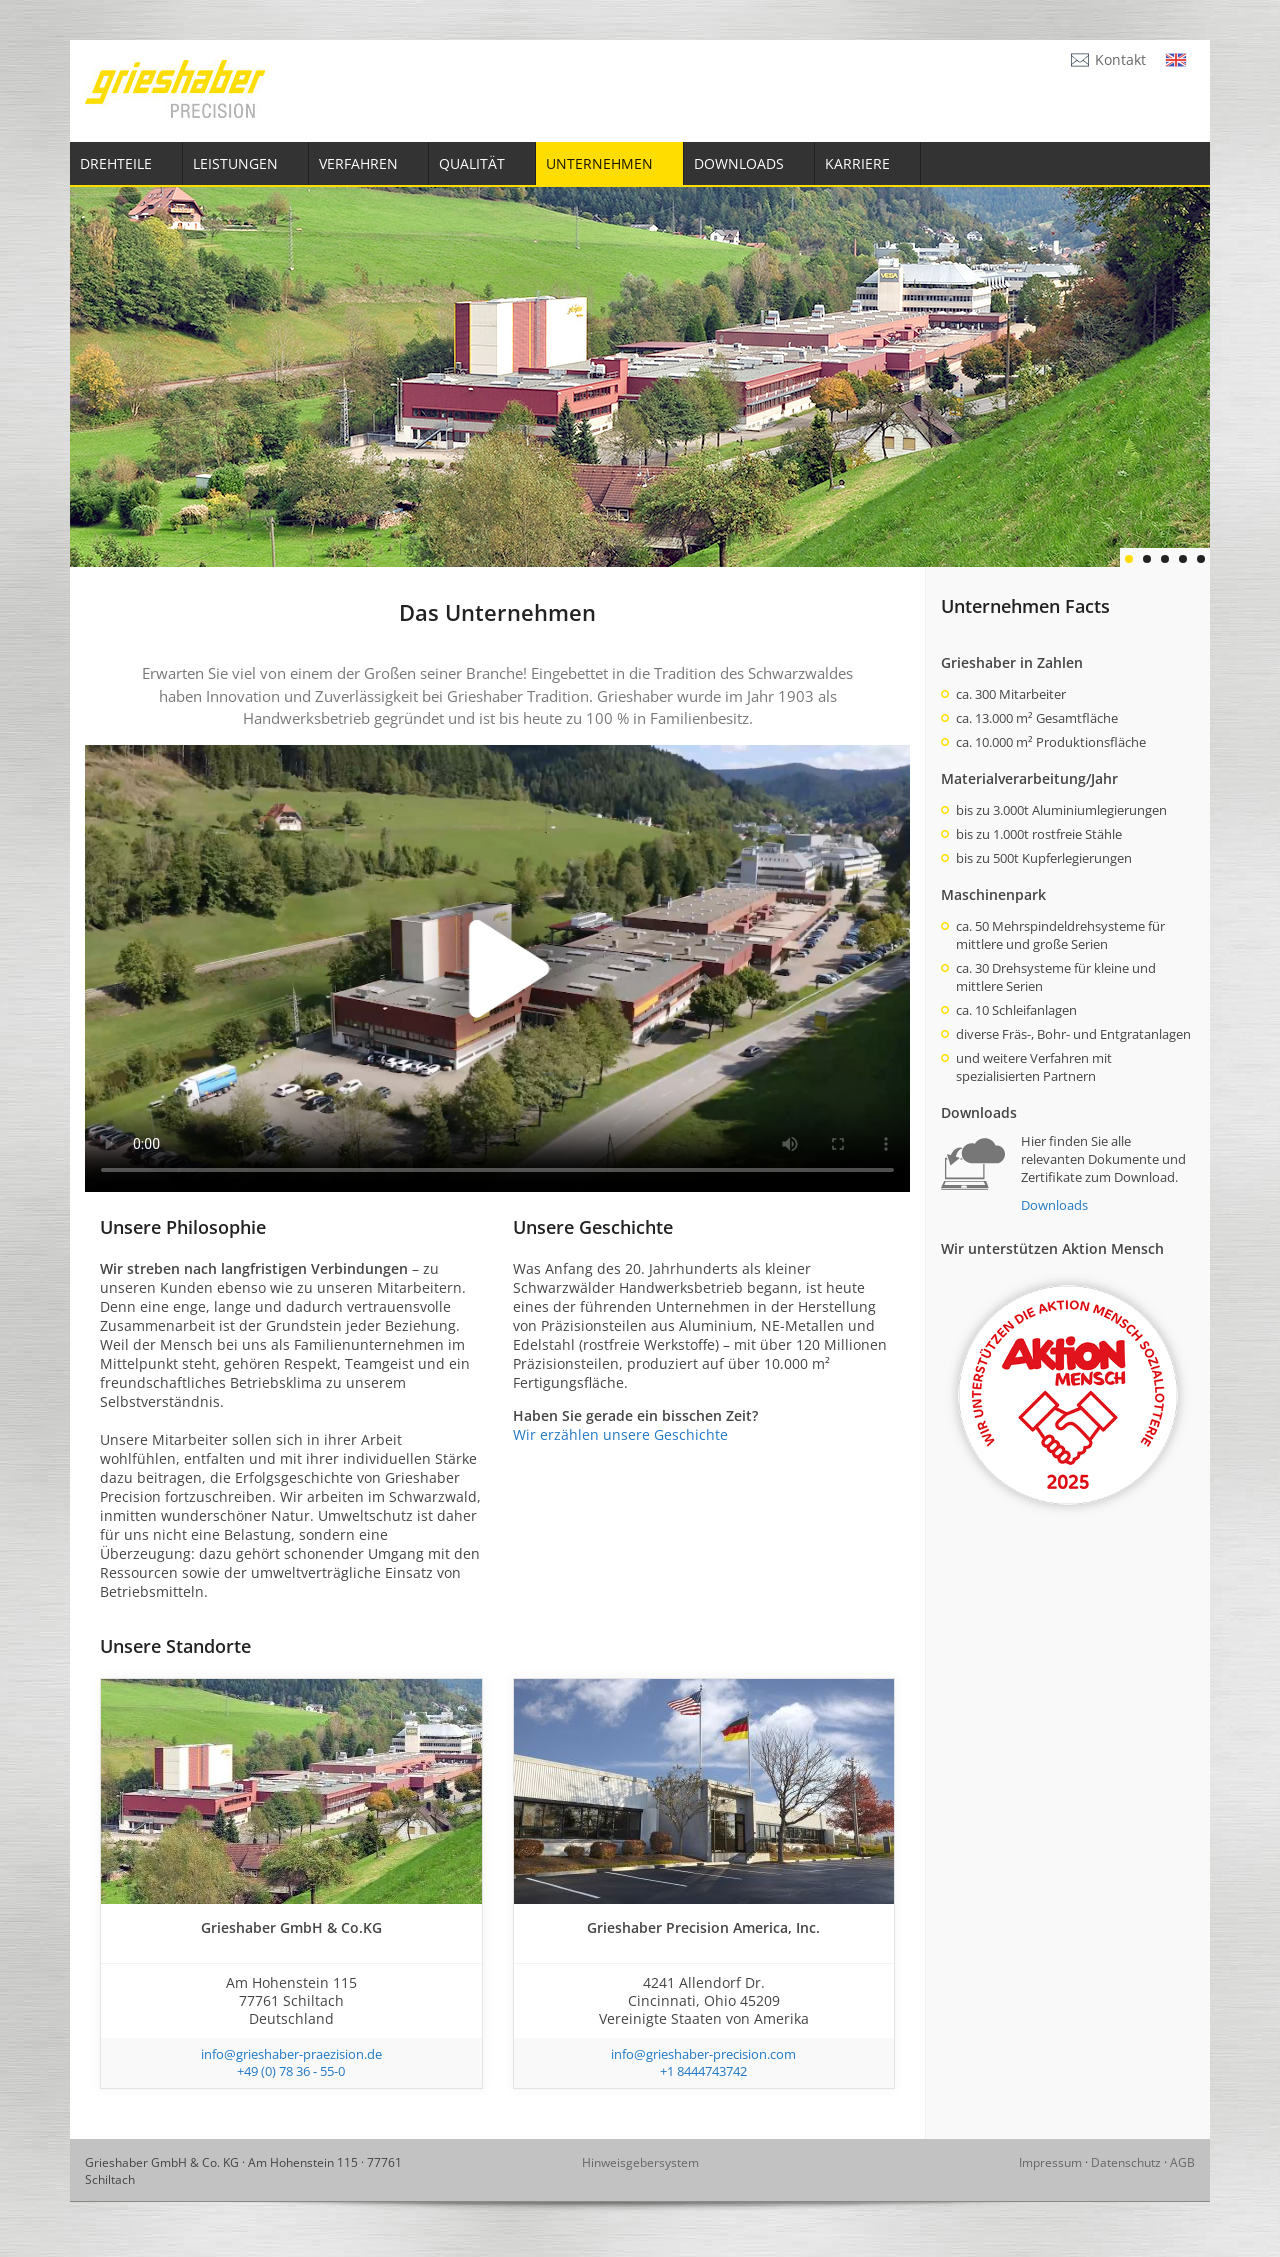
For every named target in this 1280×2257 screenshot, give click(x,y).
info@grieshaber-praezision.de (291, 2054)
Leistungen (235, 163)
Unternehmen (599, 163)
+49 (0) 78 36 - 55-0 (291, 2071)
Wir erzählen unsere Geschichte (620, 1434)
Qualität (472, 163)
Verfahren (358, 163)
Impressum (1050, 2162)
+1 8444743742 (703, 2071)
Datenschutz (1126, 2162)
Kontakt (1120, 59)
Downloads (739, 163)
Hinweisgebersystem (640, 2162)
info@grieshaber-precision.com (703, 2054)
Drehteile (116, 163)
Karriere (857, 163)
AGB (1182, 2162)
